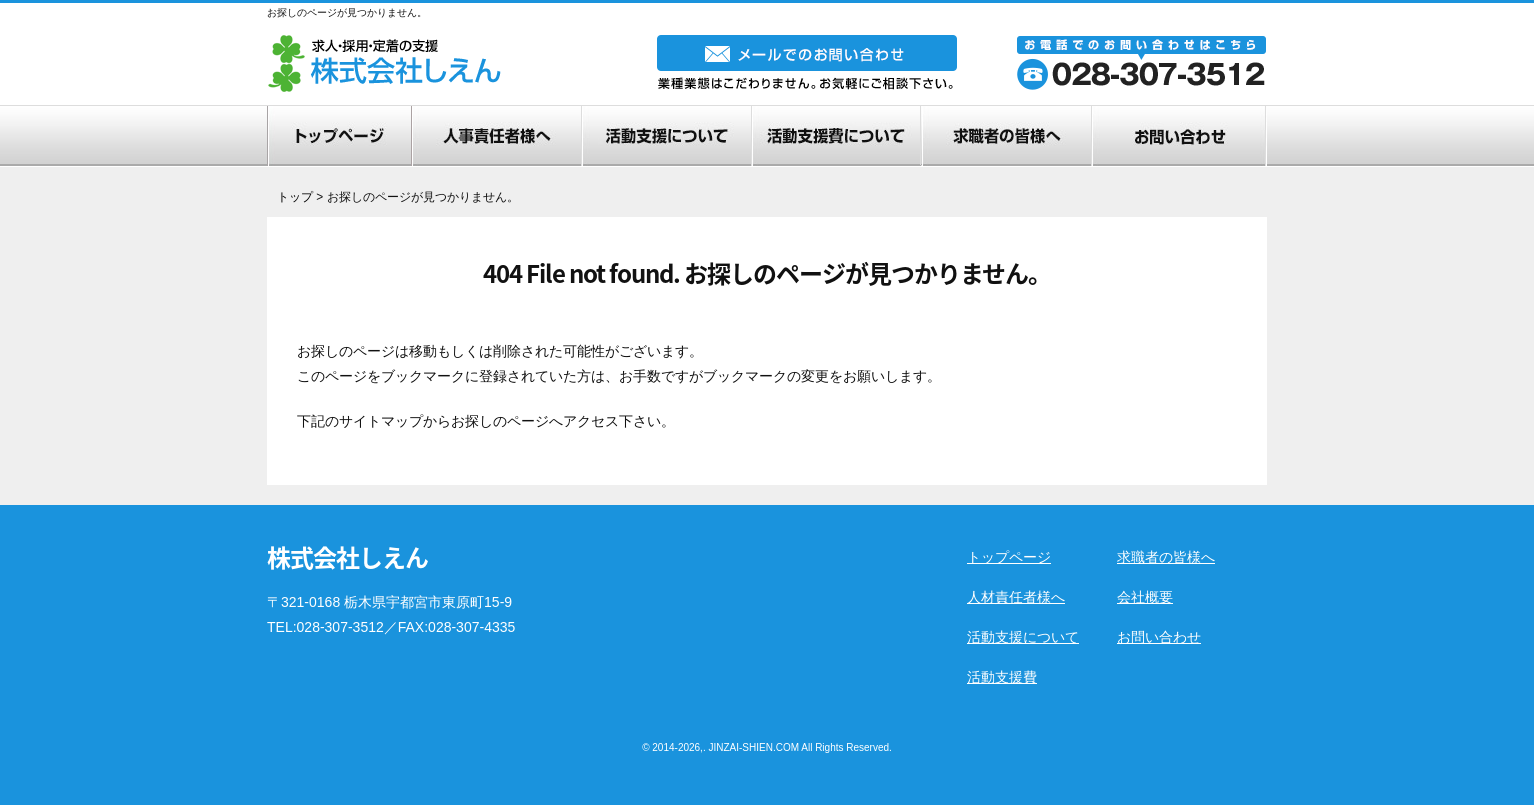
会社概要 (1145, 597)
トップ (295, 197)
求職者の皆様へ (1166, 557)
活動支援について (1023, 637)
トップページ (1009, 557)
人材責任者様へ (1016, 597)
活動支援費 (1002, 677)
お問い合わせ (1159, 637)
